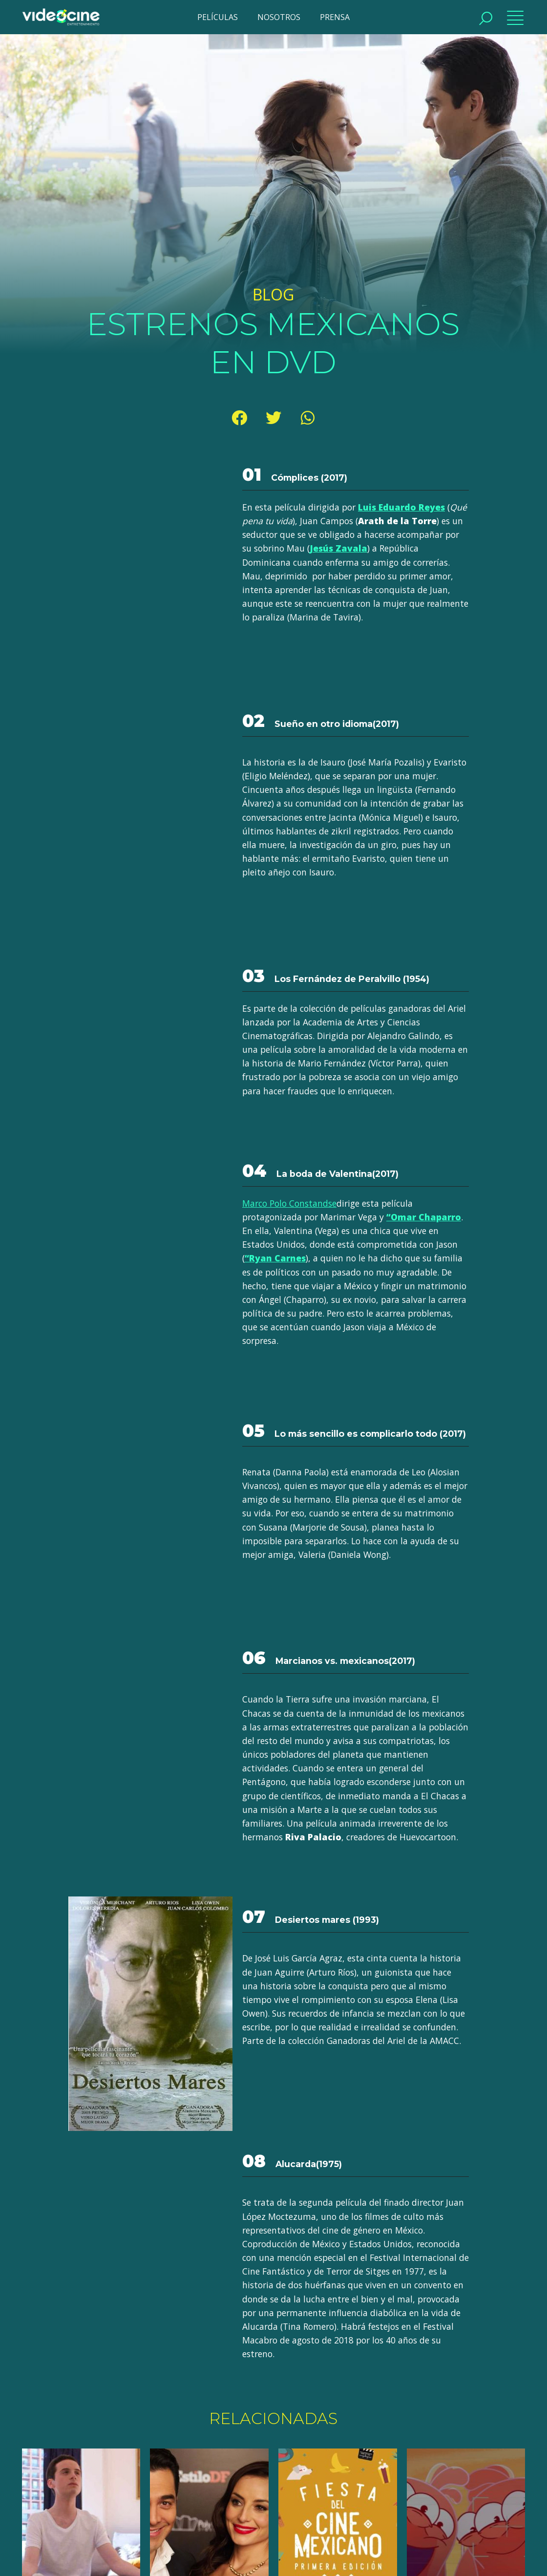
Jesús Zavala (338, 548)
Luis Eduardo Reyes (401, 507)
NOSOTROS (278, 17)
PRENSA (335, 17)
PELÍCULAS (217, 17)
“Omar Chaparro (423, 1217)
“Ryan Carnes (275, 1258)
